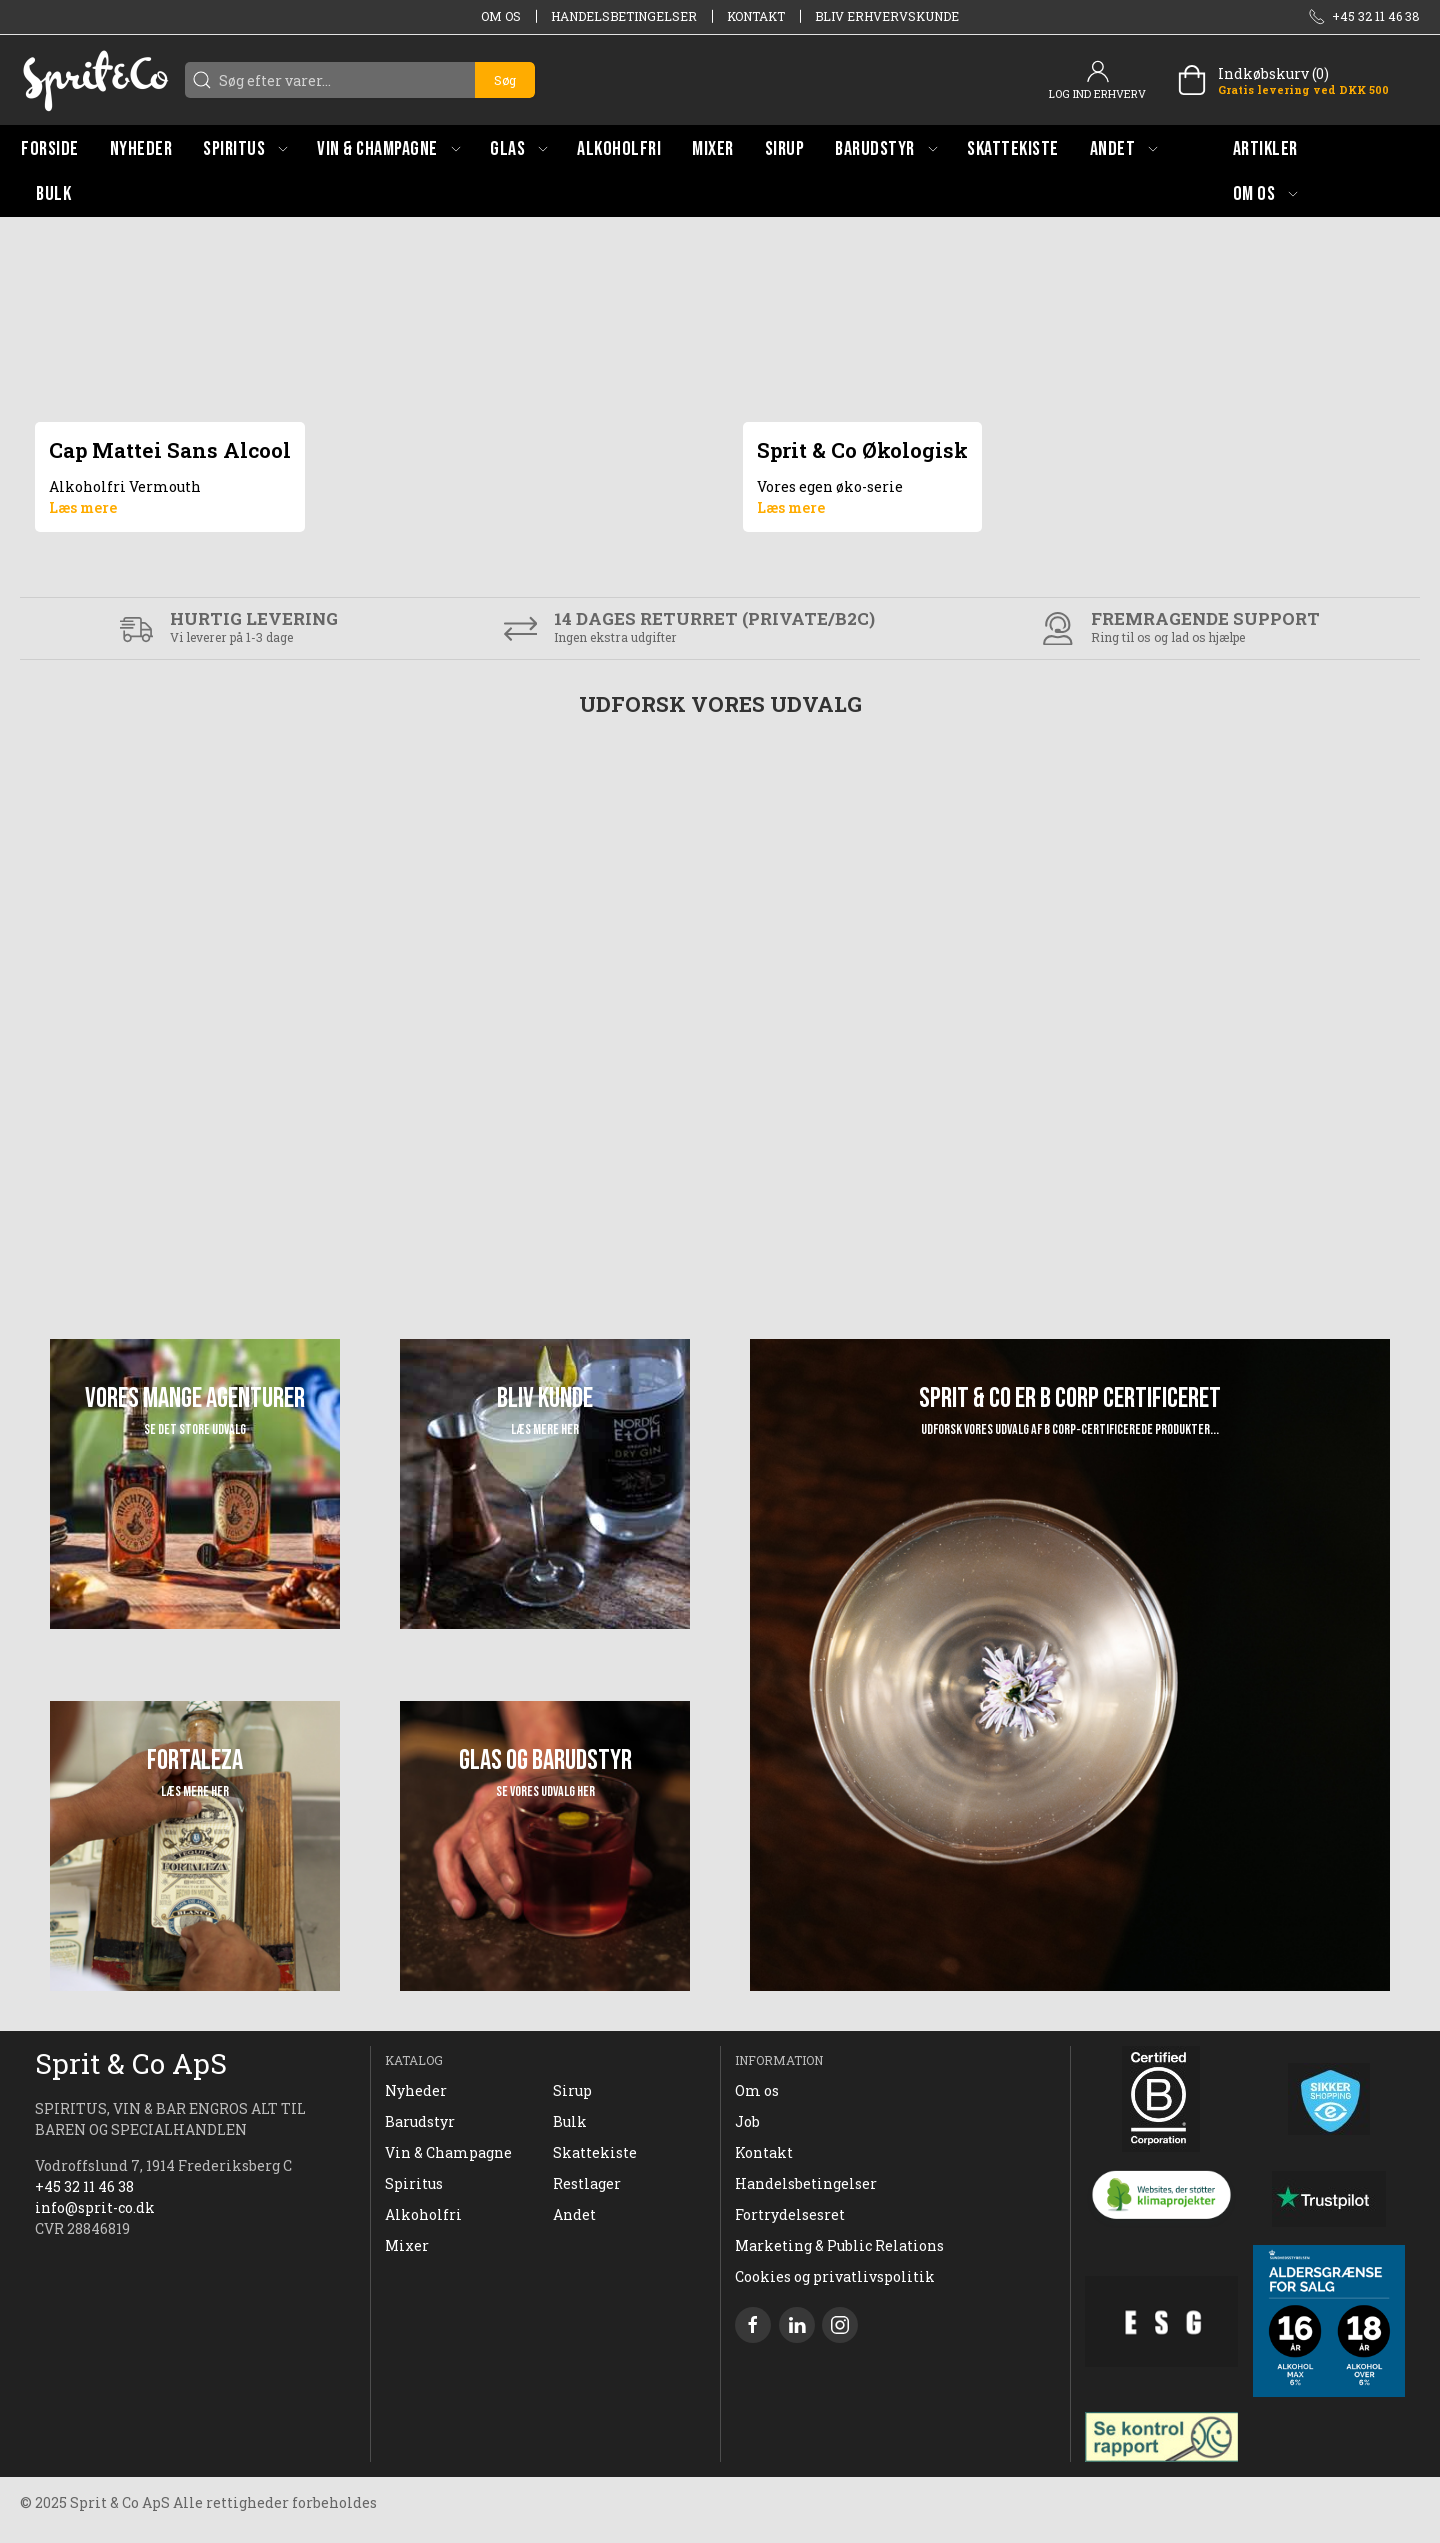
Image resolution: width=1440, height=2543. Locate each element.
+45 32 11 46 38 (84, 2186)
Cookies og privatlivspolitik (835, 2276)
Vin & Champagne (448, 2152)
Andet (574, 2214)
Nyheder (416, 2090)
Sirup (572, 2090)
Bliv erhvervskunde (887, 16)
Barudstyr (420, 2121)
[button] (245, 148)
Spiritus (414, 2183)
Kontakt (756, 16)
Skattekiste (595, 2152)
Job (747, 2121)
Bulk (570, 2121)
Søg (505, 80)
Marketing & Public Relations (839, 2245)
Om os (501, 16)
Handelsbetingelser (624, 16)
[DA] (95, 80)
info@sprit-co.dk (95, 2207)
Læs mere (83, 507)
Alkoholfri (423, 2214)
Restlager (587, 2183)
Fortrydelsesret (790, 2214)
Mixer (407, 2245)
